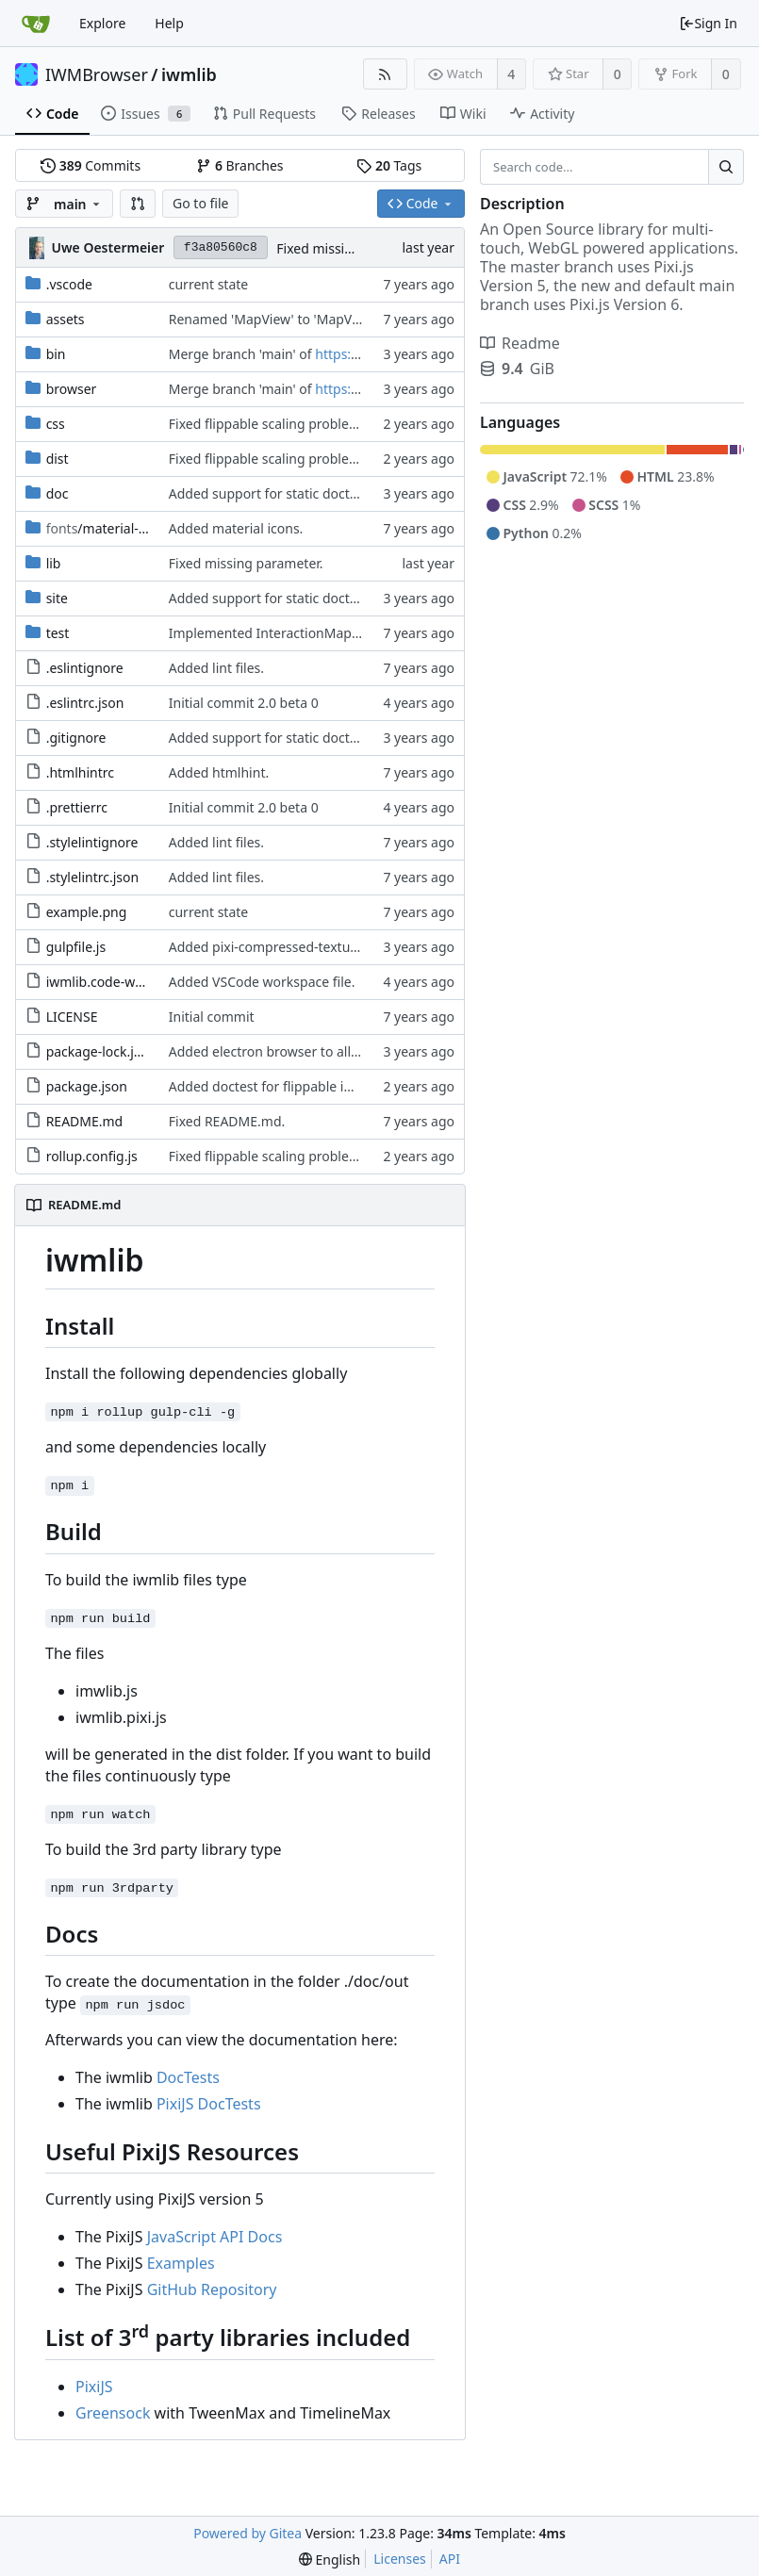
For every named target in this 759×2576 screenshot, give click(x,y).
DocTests (188, 2077)
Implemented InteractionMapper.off (280, 633)
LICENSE (72, 1016)
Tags (388, 165)
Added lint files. (216, 668)
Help (169, 23)
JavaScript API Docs (215, 2236)
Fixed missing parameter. (353, 248)
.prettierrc (76, 807)
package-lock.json (101, 1051)
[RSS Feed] (385, 74)
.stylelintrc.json (93, 877)
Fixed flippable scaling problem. (267, 424)
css (55, 424)
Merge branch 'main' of (242, 354)
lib (53, 563)
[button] (138, 203)
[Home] (35, 24)
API (449, 2559)
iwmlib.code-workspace (118, 982)
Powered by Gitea (247, 2533)
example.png (86, 912)
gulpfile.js (76, 947)
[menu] (329, 2559)
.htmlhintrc (80, 772)
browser (71, 389)
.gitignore (76, 738)
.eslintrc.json (85, 703)
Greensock (112, 2413)
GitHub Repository (212, 2289)
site (57, 598)
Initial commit (212, 1016)
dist (57, 459)
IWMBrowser (96, 74)
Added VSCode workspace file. (262, 982)
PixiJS (94, 2386)
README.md (85, 1121)
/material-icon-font (120, 528)
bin (56, 354)
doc (57, 493)
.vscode (69, 284)
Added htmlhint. (219, 772)
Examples (181, 2263)
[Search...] (726, 167)
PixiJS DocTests (209, 2103)
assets (65, 319)
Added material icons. (236, 528)
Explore (102, 23)
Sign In (708, 23)
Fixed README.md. (227, 1121)
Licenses (399, 2559)
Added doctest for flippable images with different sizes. (339, 1086)
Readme (520, 343)
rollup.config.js (92, 1156)
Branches (239, 165)
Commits (90, 165)
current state (208, 284)
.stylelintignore (92, 842)
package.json (86, 1086)
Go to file (200, 203)
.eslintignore (85, 668)
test (58, 633)
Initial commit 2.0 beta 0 (244, 703)
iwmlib (189, 74)
